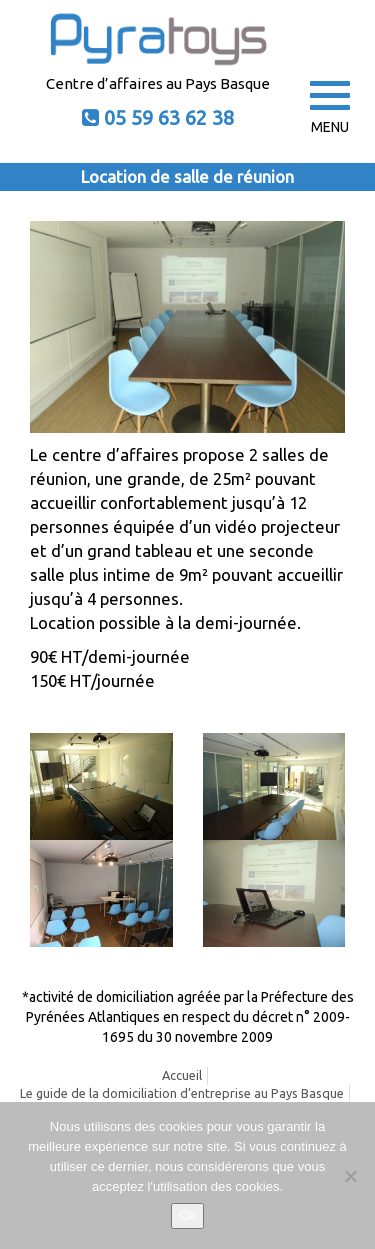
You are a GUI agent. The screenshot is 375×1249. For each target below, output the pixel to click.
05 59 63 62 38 (169, 117)
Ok (187, 1215)
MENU (330, 108)
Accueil (182, 1075)
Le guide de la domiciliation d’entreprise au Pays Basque (182, 1093)
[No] (350, 1176)
